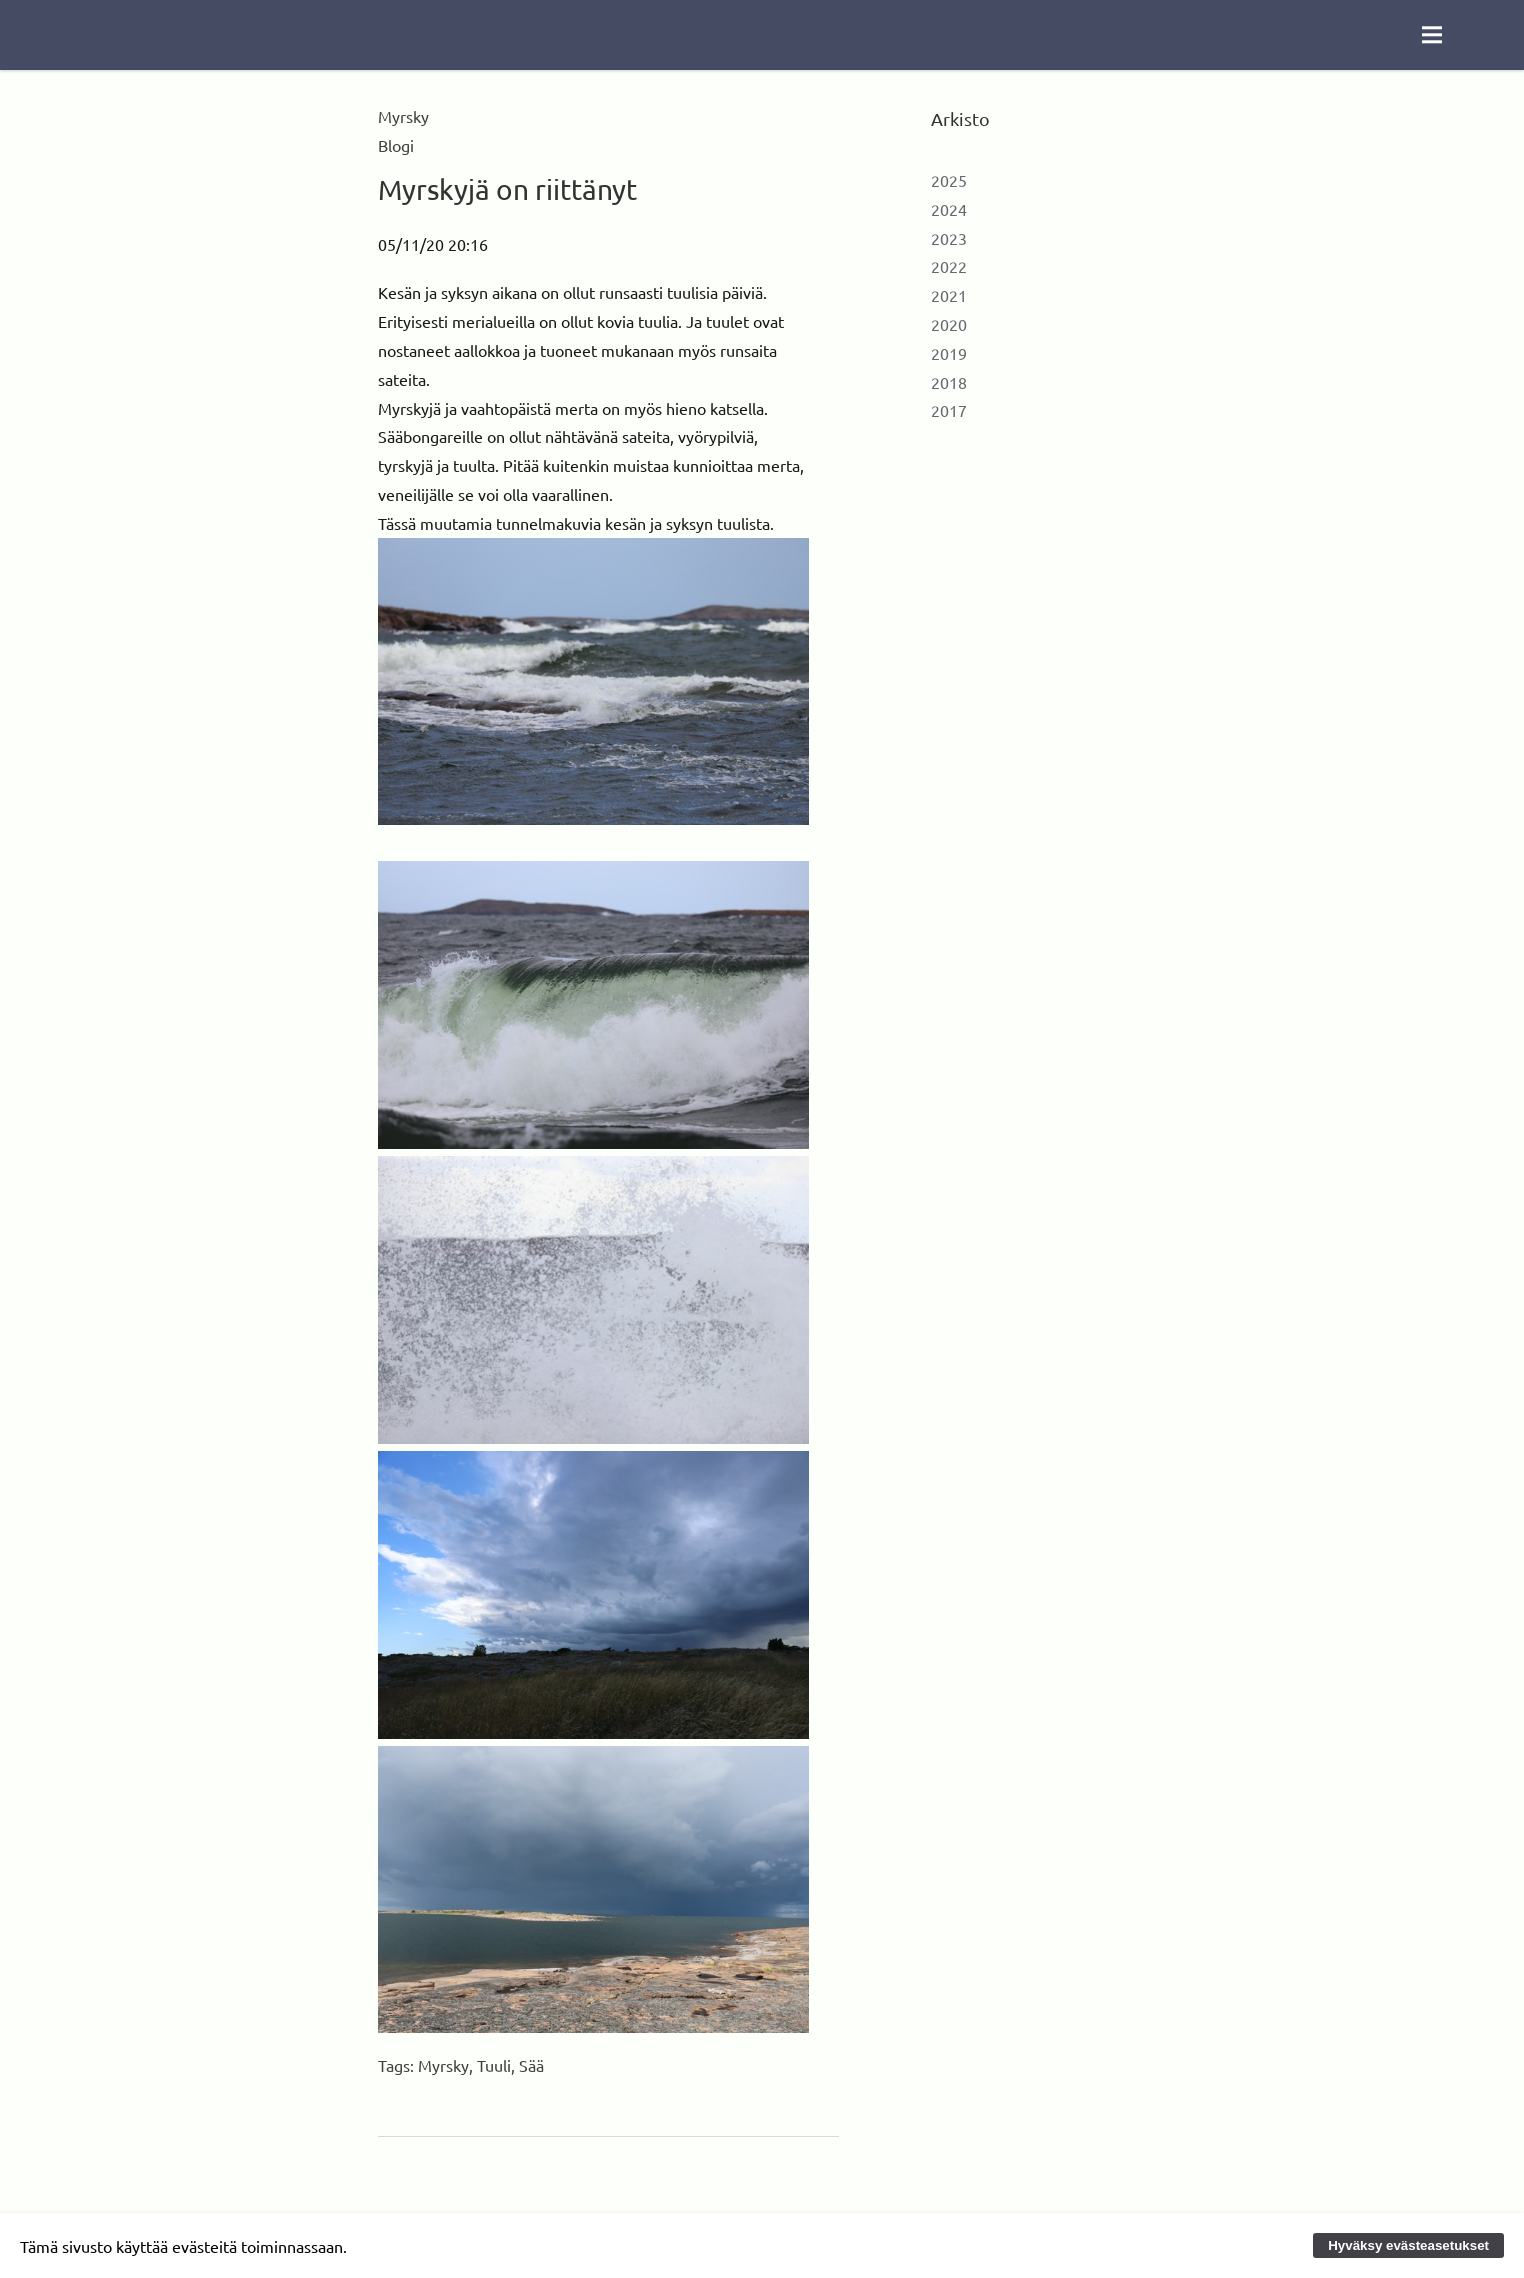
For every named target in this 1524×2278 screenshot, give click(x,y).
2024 (949, 209)
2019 (949, 353)
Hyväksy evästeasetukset (1408, 2245)
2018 (949, 382)
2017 (949, 410)
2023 (949, 238)
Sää (531, 2065)
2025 (949, 180)
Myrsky (443, 2065)
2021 (949, 295)
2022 (949, 266)
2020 (949, 324)
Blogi (396, 145)
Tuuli (494, 2065)
